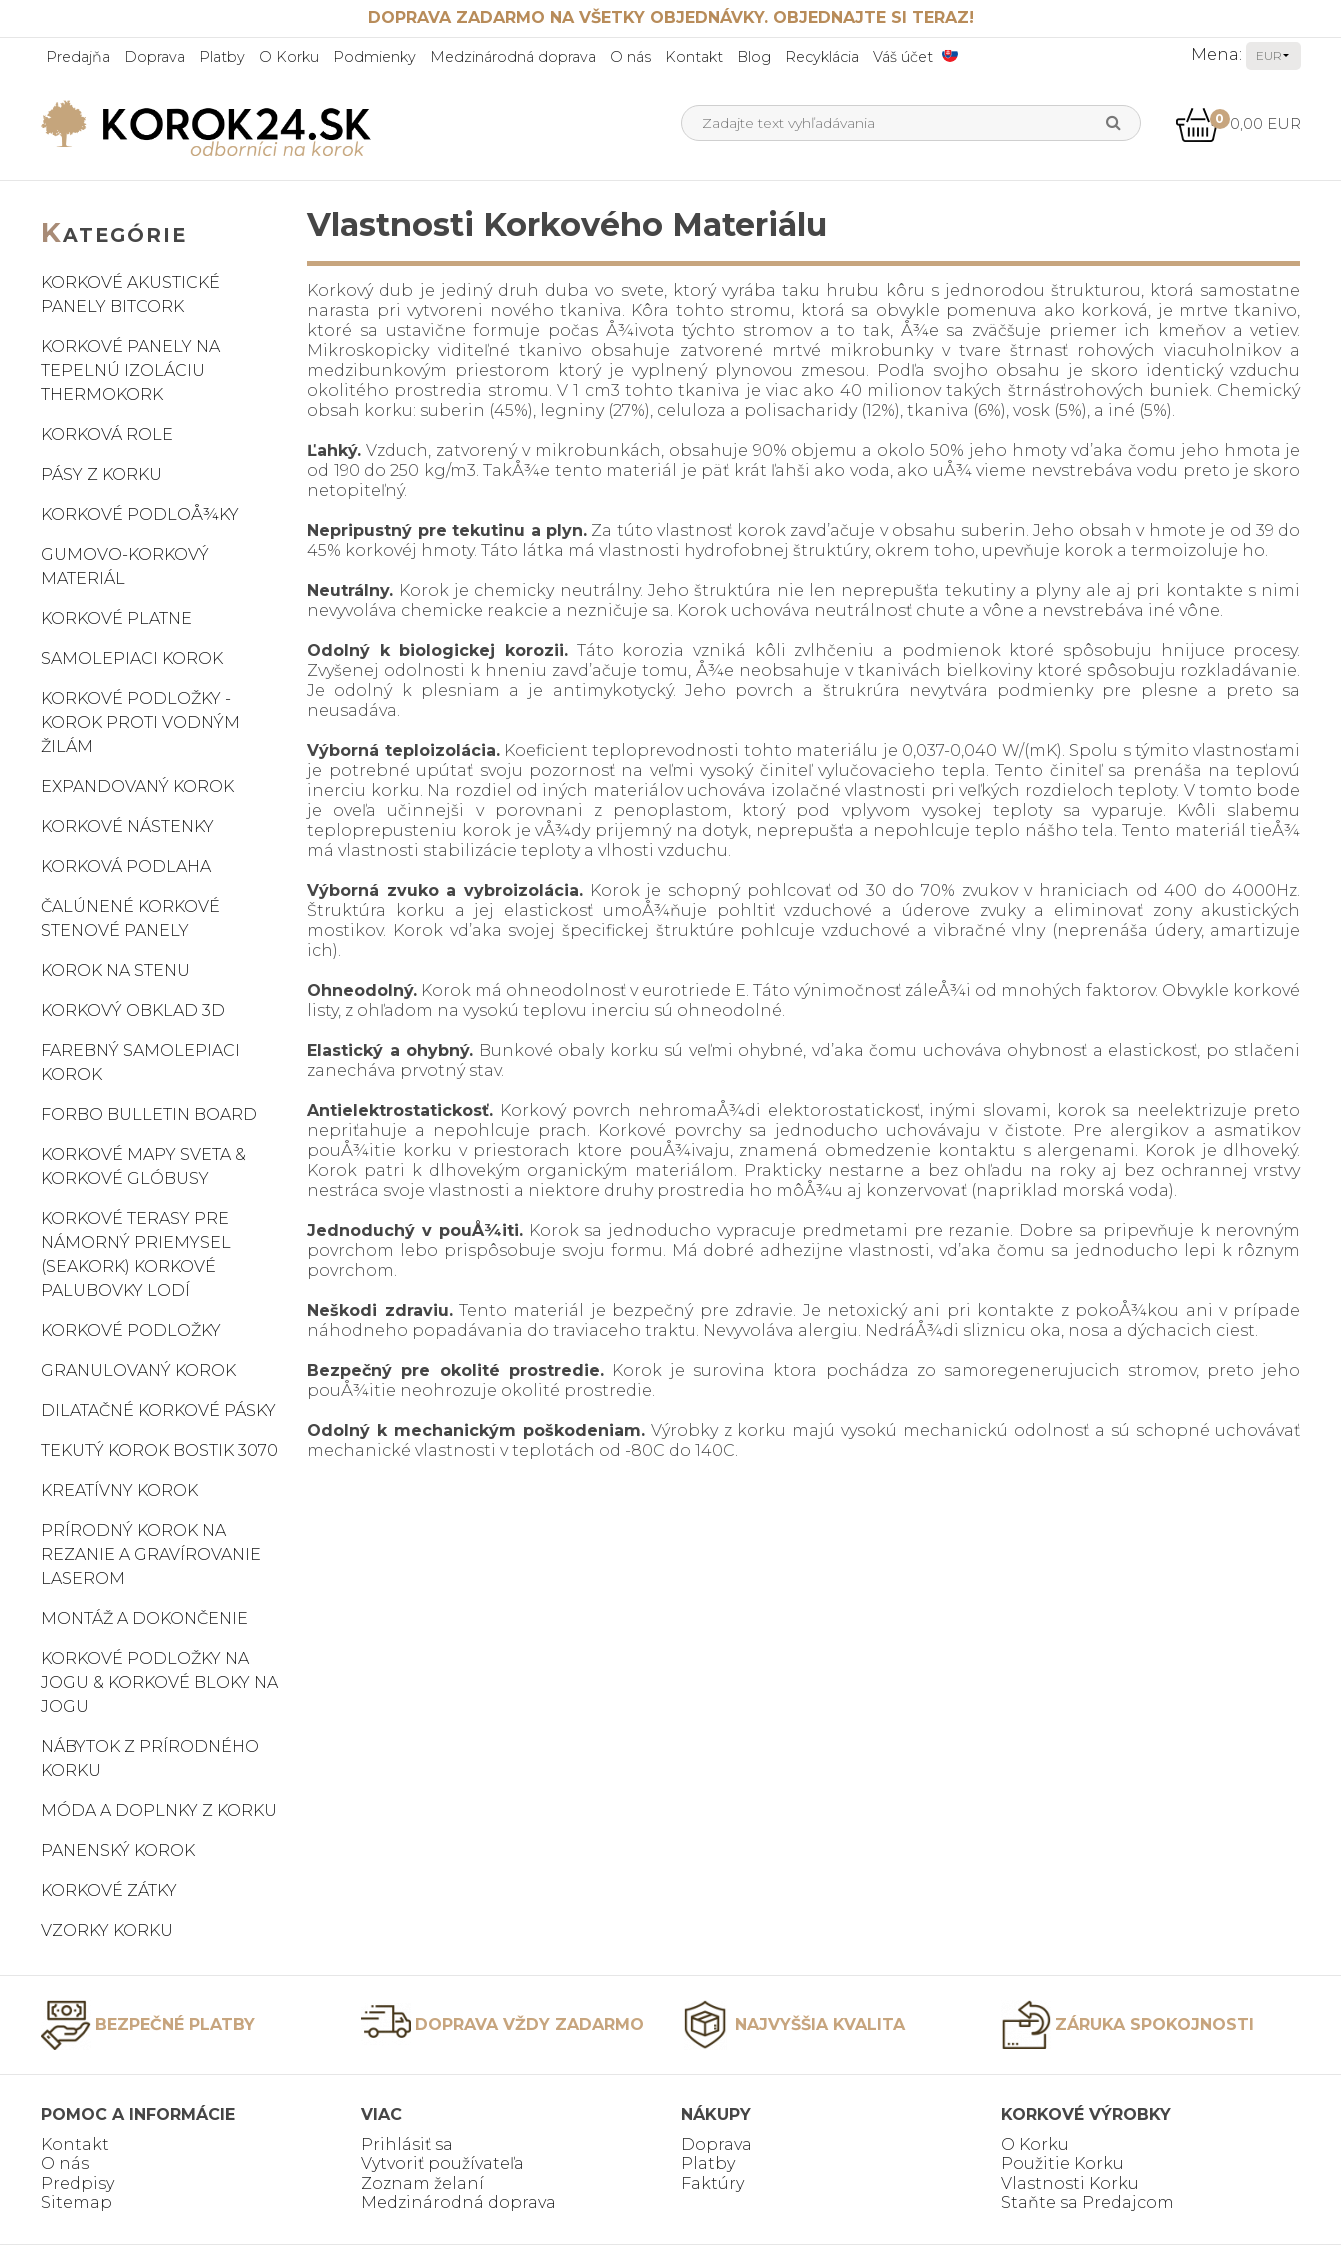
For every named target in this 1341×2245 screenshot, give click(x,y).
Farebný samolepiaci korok (140, 1062)
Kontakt (694, 57)
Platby (222, 57)
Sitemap (76, 2202)
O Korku (289, 57)
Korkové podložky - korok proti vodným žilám (140, 722)
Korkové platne (116, 618)
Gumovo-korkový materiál (125, 566)
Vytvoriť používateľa (442, 2163)
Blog (754, 57)
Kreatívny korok (119, 1490)
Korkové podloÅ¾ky (140, 514)
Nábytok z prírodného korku (150, 1758)
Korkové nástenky (127, 826)
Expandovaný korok (137, 786)
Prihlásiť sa (407, 2144)
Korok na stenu (115, 970)
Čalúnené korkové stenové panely (130, 918)
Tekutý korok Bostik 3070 (159, 1450)
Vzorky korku (107, 1930)
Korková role (107, 434)
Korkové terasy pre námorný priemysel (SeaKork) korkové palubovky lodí (136, 1254)
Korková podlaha (126, 866)
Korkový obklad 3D (133, 1010)
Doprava (154, 57)
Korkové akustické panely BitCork (130, 294)
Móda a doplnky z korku (159, 1810)
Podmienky (374, 57)
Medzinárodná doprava (513, 57)
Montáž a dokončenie (144, 1618)
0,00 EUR (1238, 123)
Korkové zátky (109, 1890)
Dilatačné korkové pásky (158, 1410)
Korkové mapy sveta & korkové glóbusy (143, 1166)
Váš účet (903, 57)
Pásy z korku (101, 474)
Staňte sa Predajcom (1087, 2202)
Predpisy (77, 2183)
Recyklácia (822, 57)
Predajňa (78, 57)
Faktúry (712, 2183)
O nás (630, 57)
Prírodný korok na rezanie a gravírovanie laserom (151, 1554)
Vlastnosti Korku (1070, 2183)
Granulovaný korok (138, 1370)
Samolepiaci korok (132, 658)
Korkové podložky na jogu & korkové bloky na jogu (159, 1682)
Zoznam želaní (422, 2183)
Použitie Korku (1062, 2163)
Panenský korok (118, 1850)
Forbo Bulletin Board (149, 1114)
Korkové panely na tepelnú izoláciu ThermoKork (130, 370)
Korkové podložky (131, 1330)
